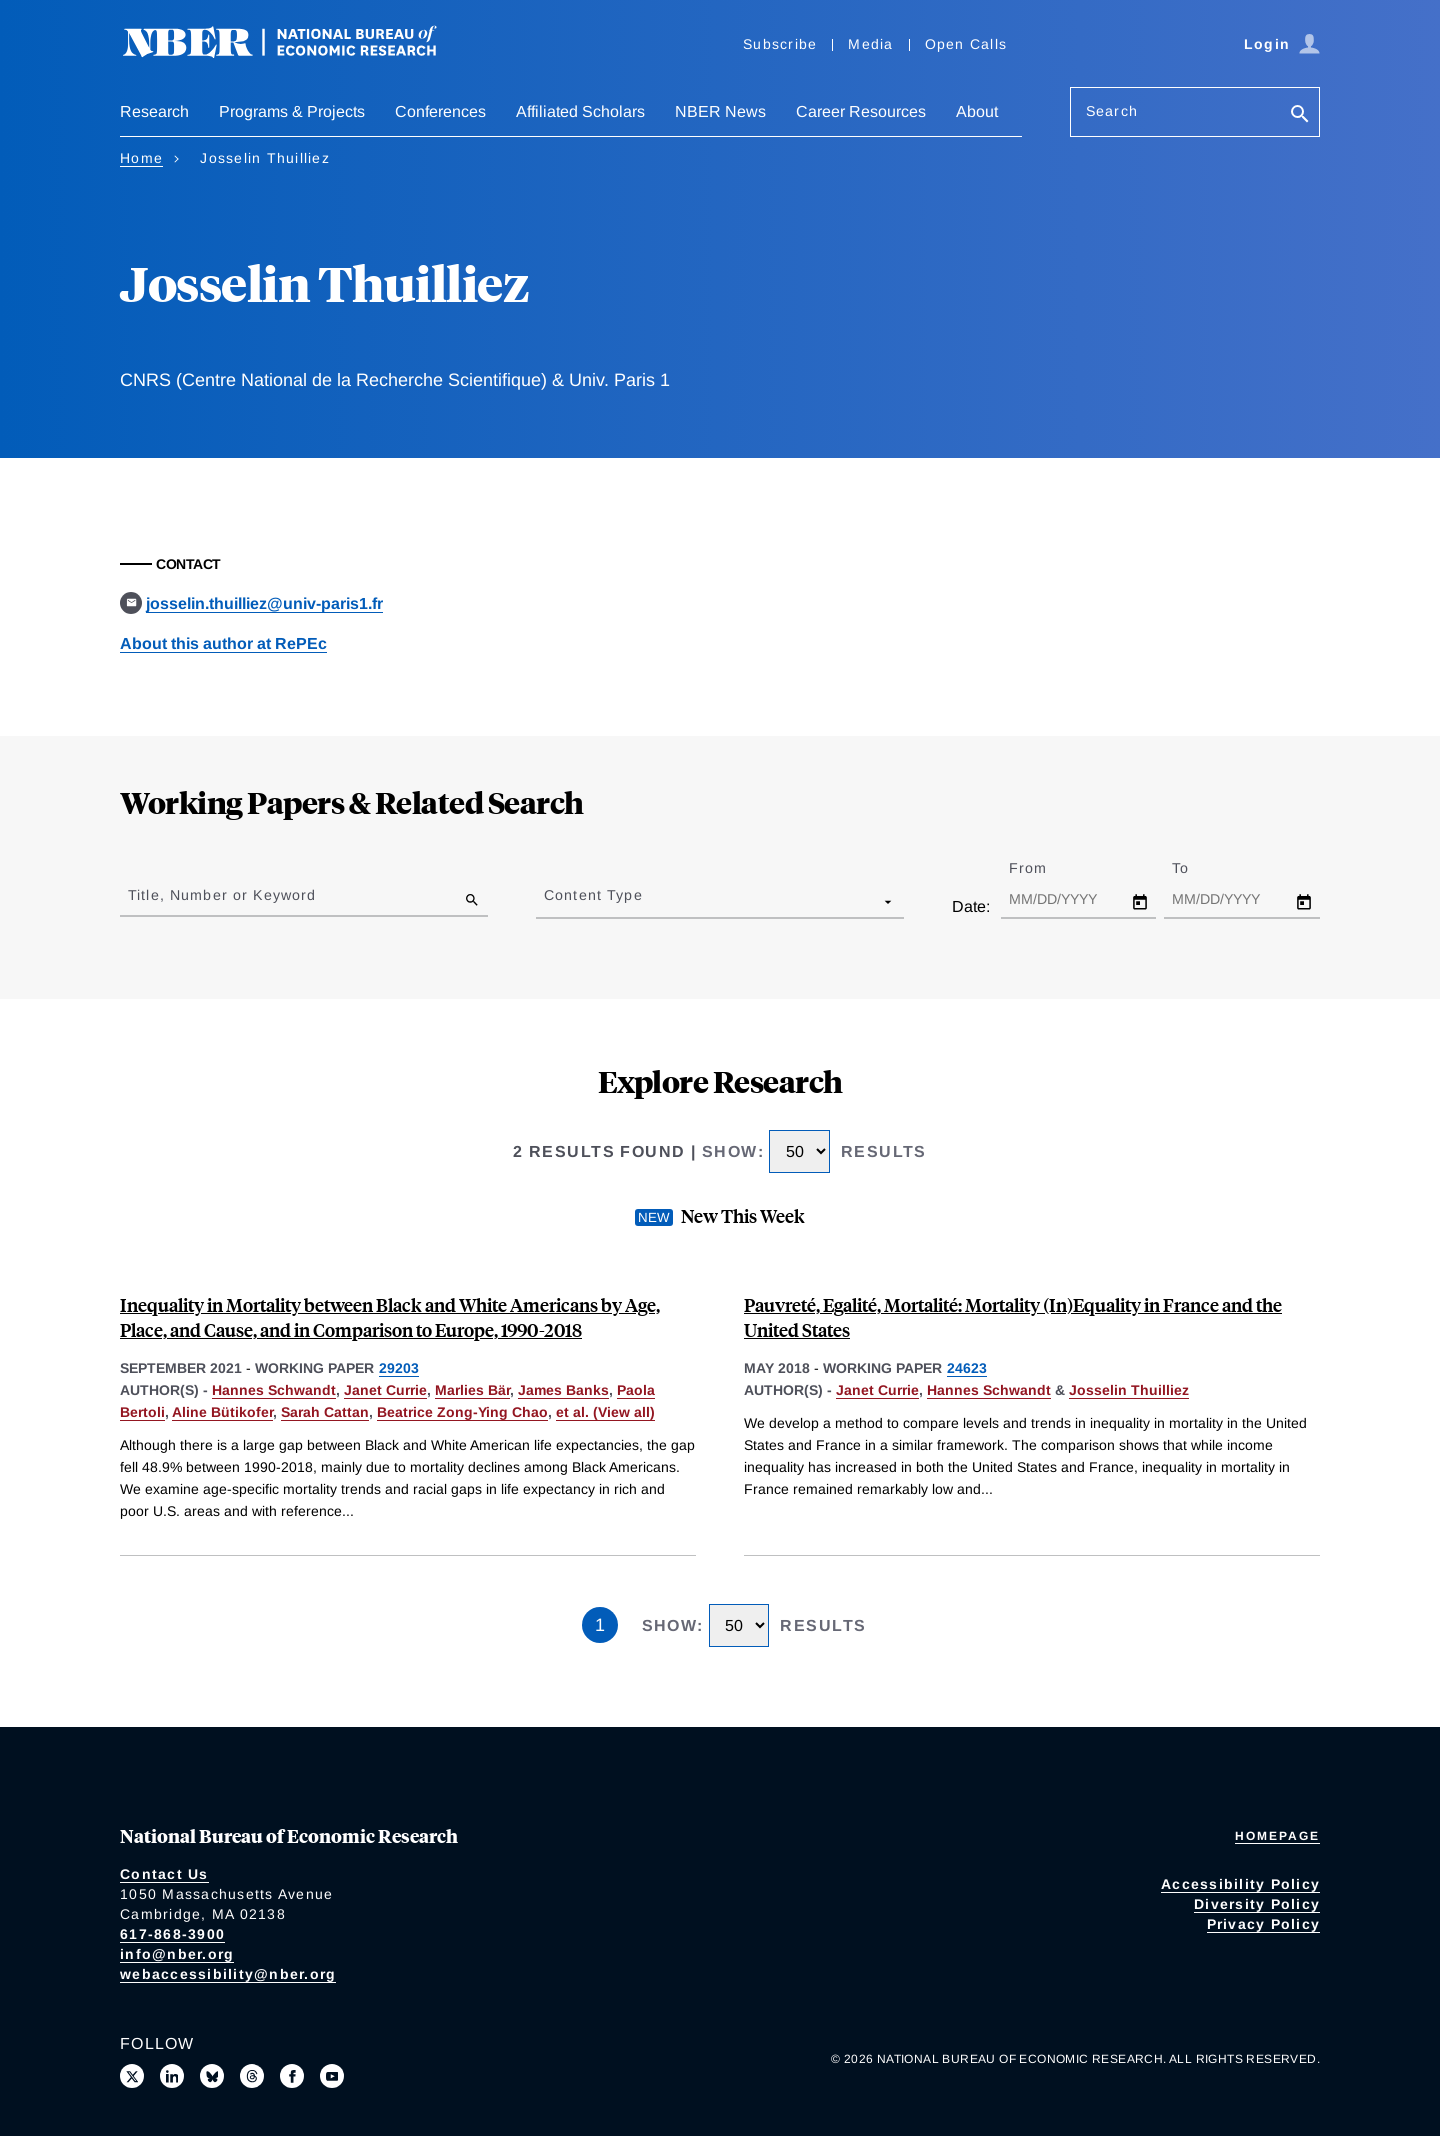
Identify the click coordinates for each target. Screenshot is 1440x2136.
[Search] (1300, 115)
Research (154, 111)
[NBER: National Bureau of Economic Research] (296, 52)
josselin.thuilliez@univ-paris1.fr (264, 603)
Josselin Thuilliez (1129, 1390)
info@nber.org (177, 1954)
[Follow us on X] (132, 2076)
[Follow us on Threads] (252, 2076)
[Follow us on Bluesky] (212, 2076)
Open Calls (966, 44)
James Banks (563, 1390)
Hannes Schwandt (274, 1390)
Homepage (1277, 1836)
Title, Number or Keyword (222, 895)
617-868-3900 (172, 1934)
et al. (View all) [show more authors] (605, 1412)
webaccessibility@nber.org (228, 1974)
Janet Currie (385, 1390)
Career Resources (861, 111)
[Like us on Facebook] (292, 2076)
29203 (399, 1368)
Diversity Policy (1257, 1904)
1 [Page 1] (600, 1625)
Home (141, 158)
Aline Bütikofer (222, 1412)
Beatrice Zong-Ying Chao (462, 1412)
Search (1112, 111)
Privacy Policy (1264, 1924)
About (977, 111)
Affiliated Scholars (580, 111)
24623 (967, 1368)
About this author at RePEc (223, 643)
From (1045, 868)
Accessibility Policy (1240, 1884)
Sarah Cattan (325, 1412)
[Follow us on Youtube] (332, 2076)
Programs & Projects (292, 111)
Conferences (440, 111)
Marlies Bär (472, 1390)
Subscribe (780, 44)
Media (870, 44)
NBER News (720, 111)
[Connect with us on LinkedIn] (172, 2076)
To (1198, 868)
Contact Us (164, 1874)
